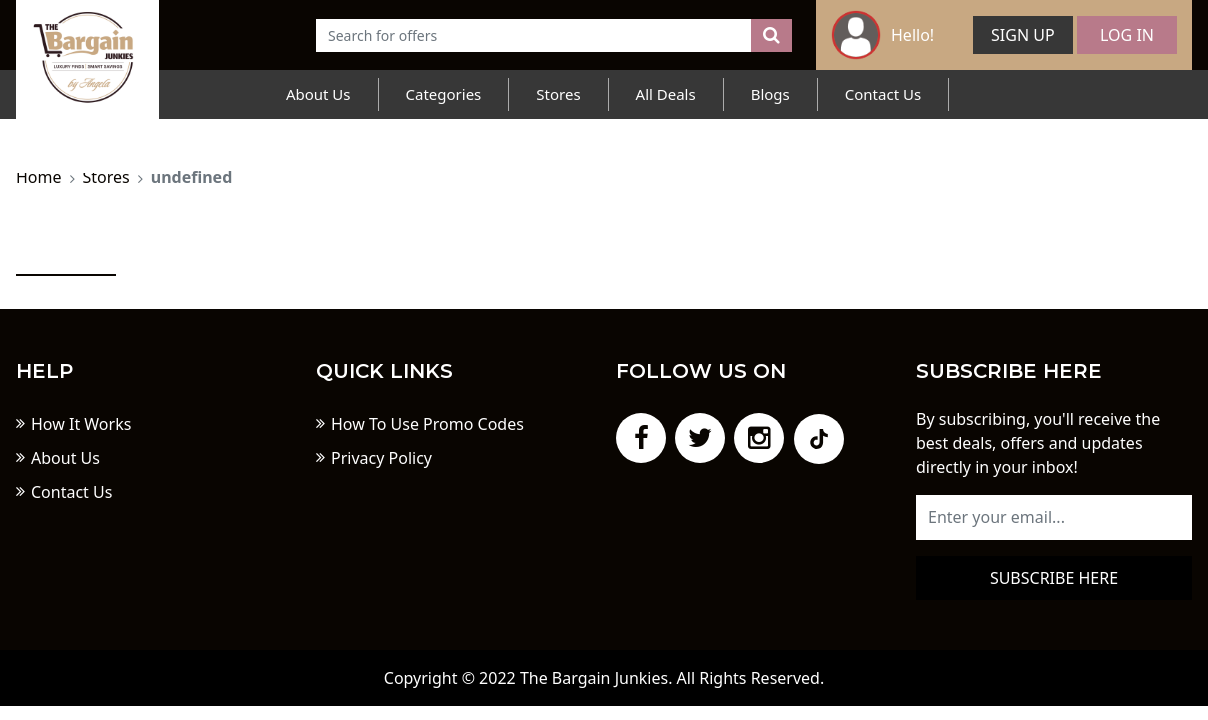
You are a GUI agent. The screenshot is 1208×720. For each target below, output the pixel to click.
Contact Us (883, 94)
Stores (558, 94)
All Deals (666, 94)
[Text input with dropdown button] (534, 35)
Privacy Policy (381, 458)
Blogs (770, 94)
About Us (318, 94)
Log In (1127, 35)
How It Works (81, 424)
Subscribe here (1054, 578)
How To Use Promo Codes (427, 424)
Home (39, 177)
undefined (192, 177)
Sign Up (1023, 35)
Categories (444, 94)
